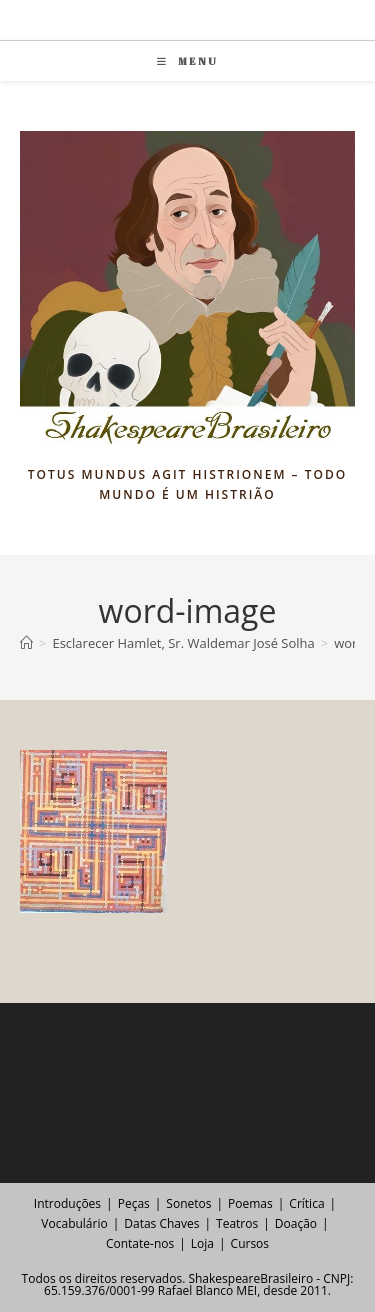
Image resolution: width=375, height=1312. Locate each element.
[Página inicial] (26, 643)
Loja (202, 1243)
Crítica (306, 1203)
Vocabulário (74, 1223)
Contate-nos (140, 1243)
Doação (296, 1223)
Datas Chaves (161, 1223)
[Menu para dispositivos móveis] (187, 61)
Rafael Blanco (195, 1290)
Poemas (250, 1203)
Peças (134, 1203)
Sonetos (188, 1203)
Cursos (250, 1243)
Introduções (67, 1203)
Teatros (237, 1223)
